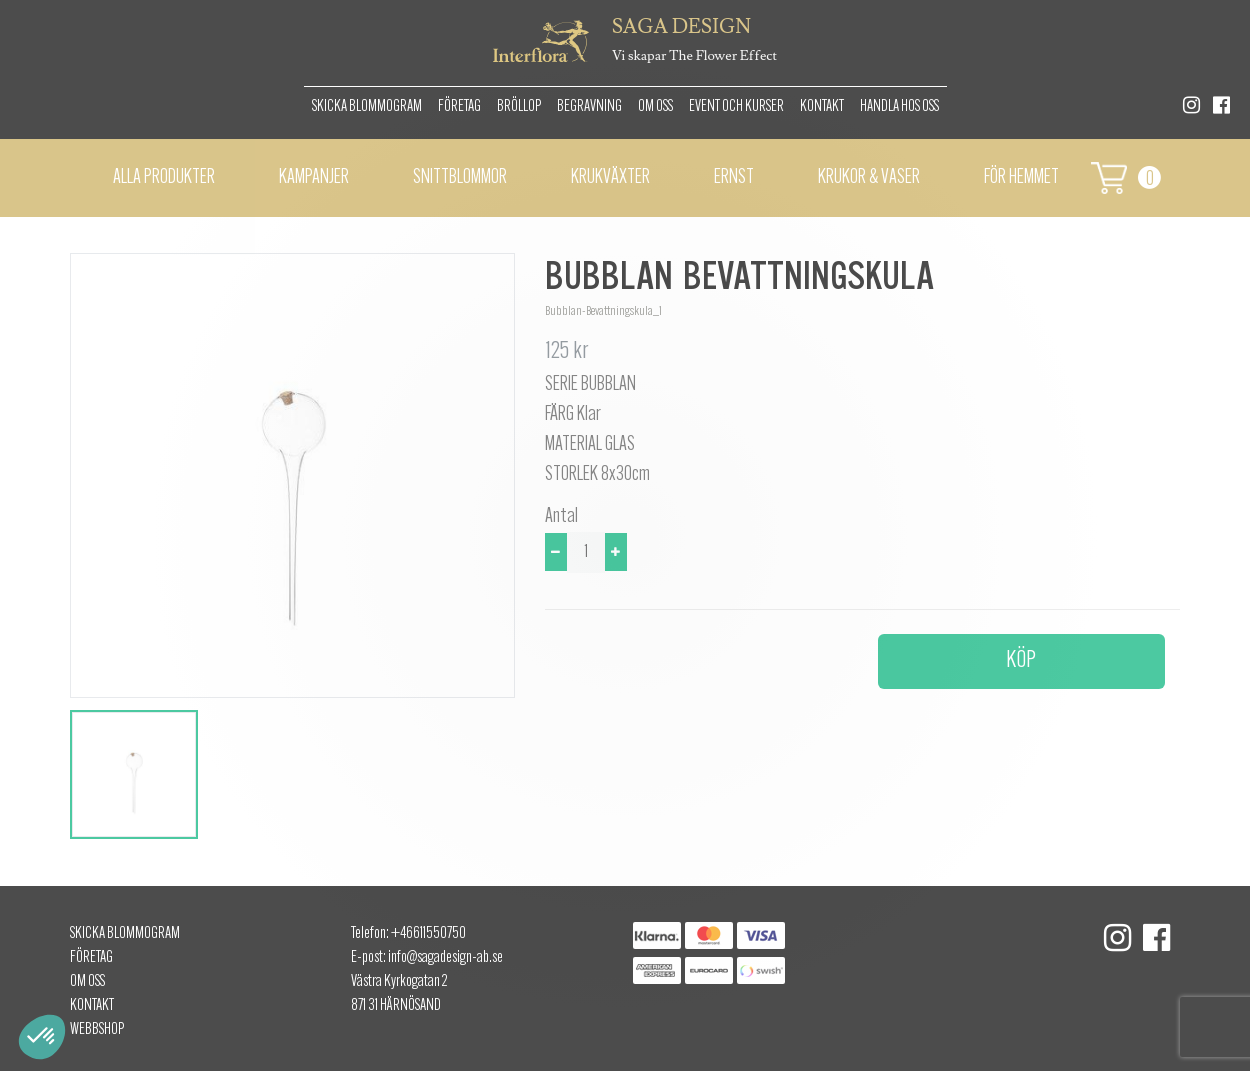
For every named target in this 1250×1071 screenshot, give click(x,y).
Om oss (655, 107)
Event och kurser (736, 107)
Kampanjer (314, 178)
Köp (1021, 661)
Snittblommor (460, 178)
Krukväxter (610, 178)
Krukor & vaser (869, 178)
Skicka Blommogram (367, 107)
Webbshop (97, 1030)
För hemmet (1021, 178)
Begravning (589, 107)
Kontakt (822, 107)
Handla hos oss (899, 107)
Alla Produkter (164, 178)
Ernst (734, 178)
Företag (459, 107)
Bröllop (519, 107)
